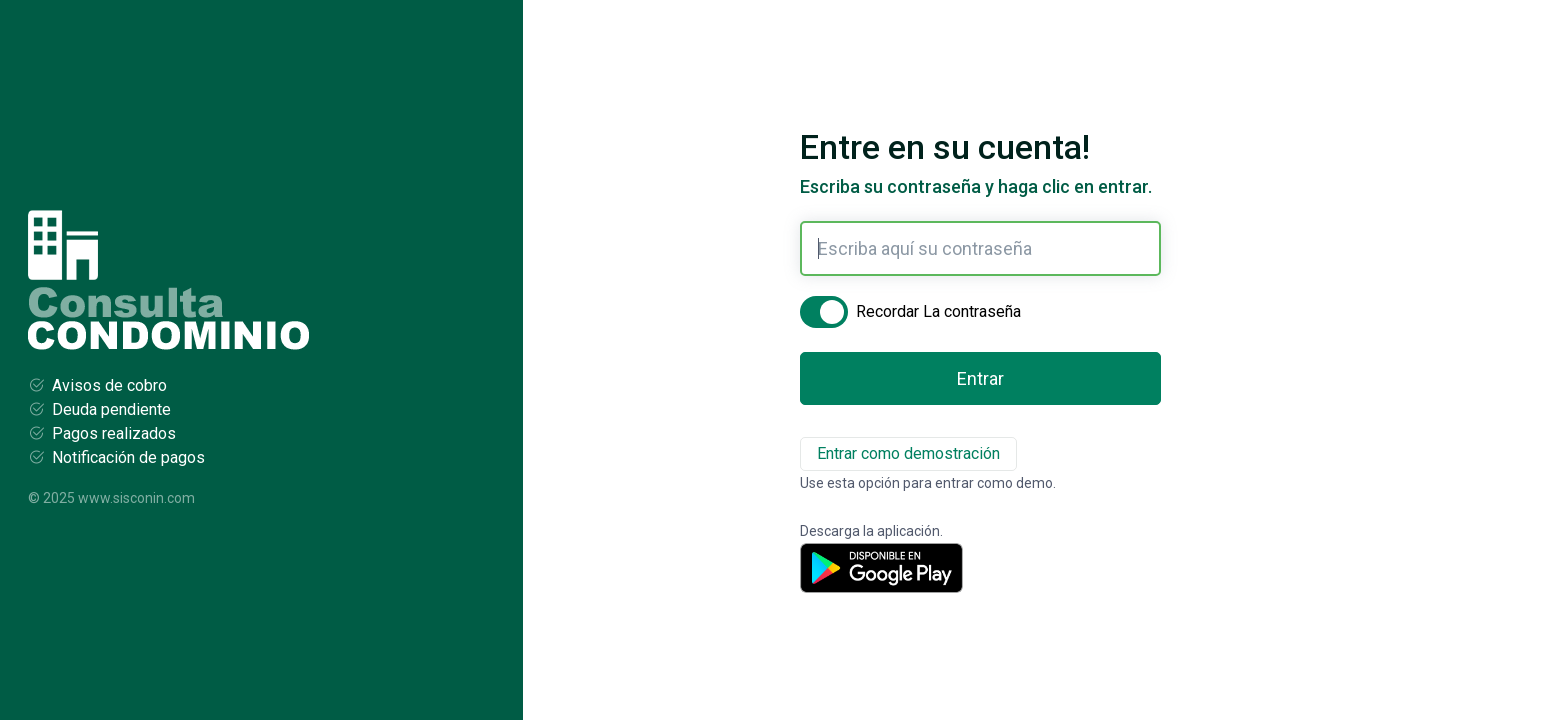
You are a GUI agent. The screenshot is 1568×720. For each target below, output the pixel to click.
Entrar (980, 378)
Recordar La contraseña (930, 314)
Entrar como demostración (908, 453)
